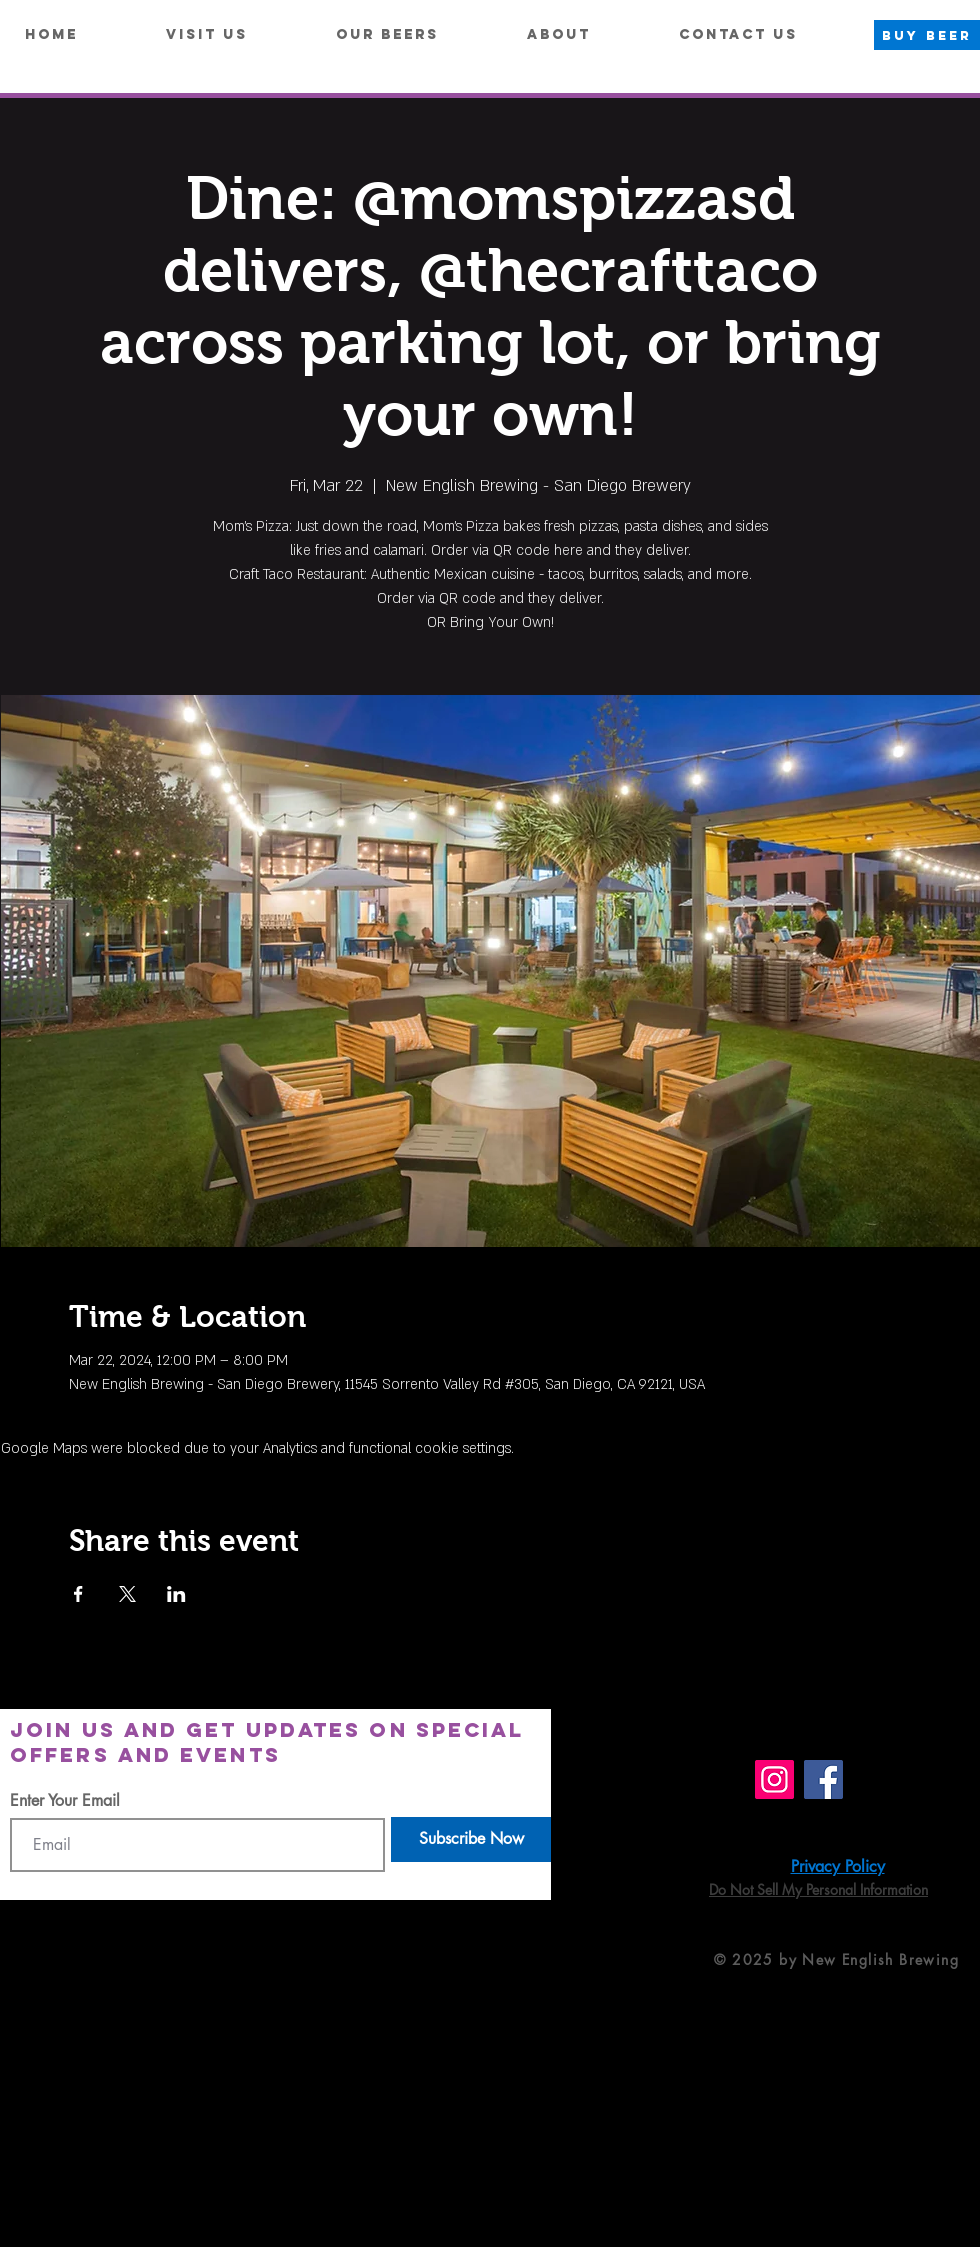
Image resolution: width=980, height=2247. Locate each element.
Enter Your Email (65, 1801)
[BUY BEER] (927, 35)
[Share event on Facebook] (78, 1594)
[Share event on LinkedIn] (176, 1594)
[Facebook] (823, 1779)
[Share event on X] (127, 1594)
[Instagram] (774, 1779)
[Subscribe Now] (471, 1839)
